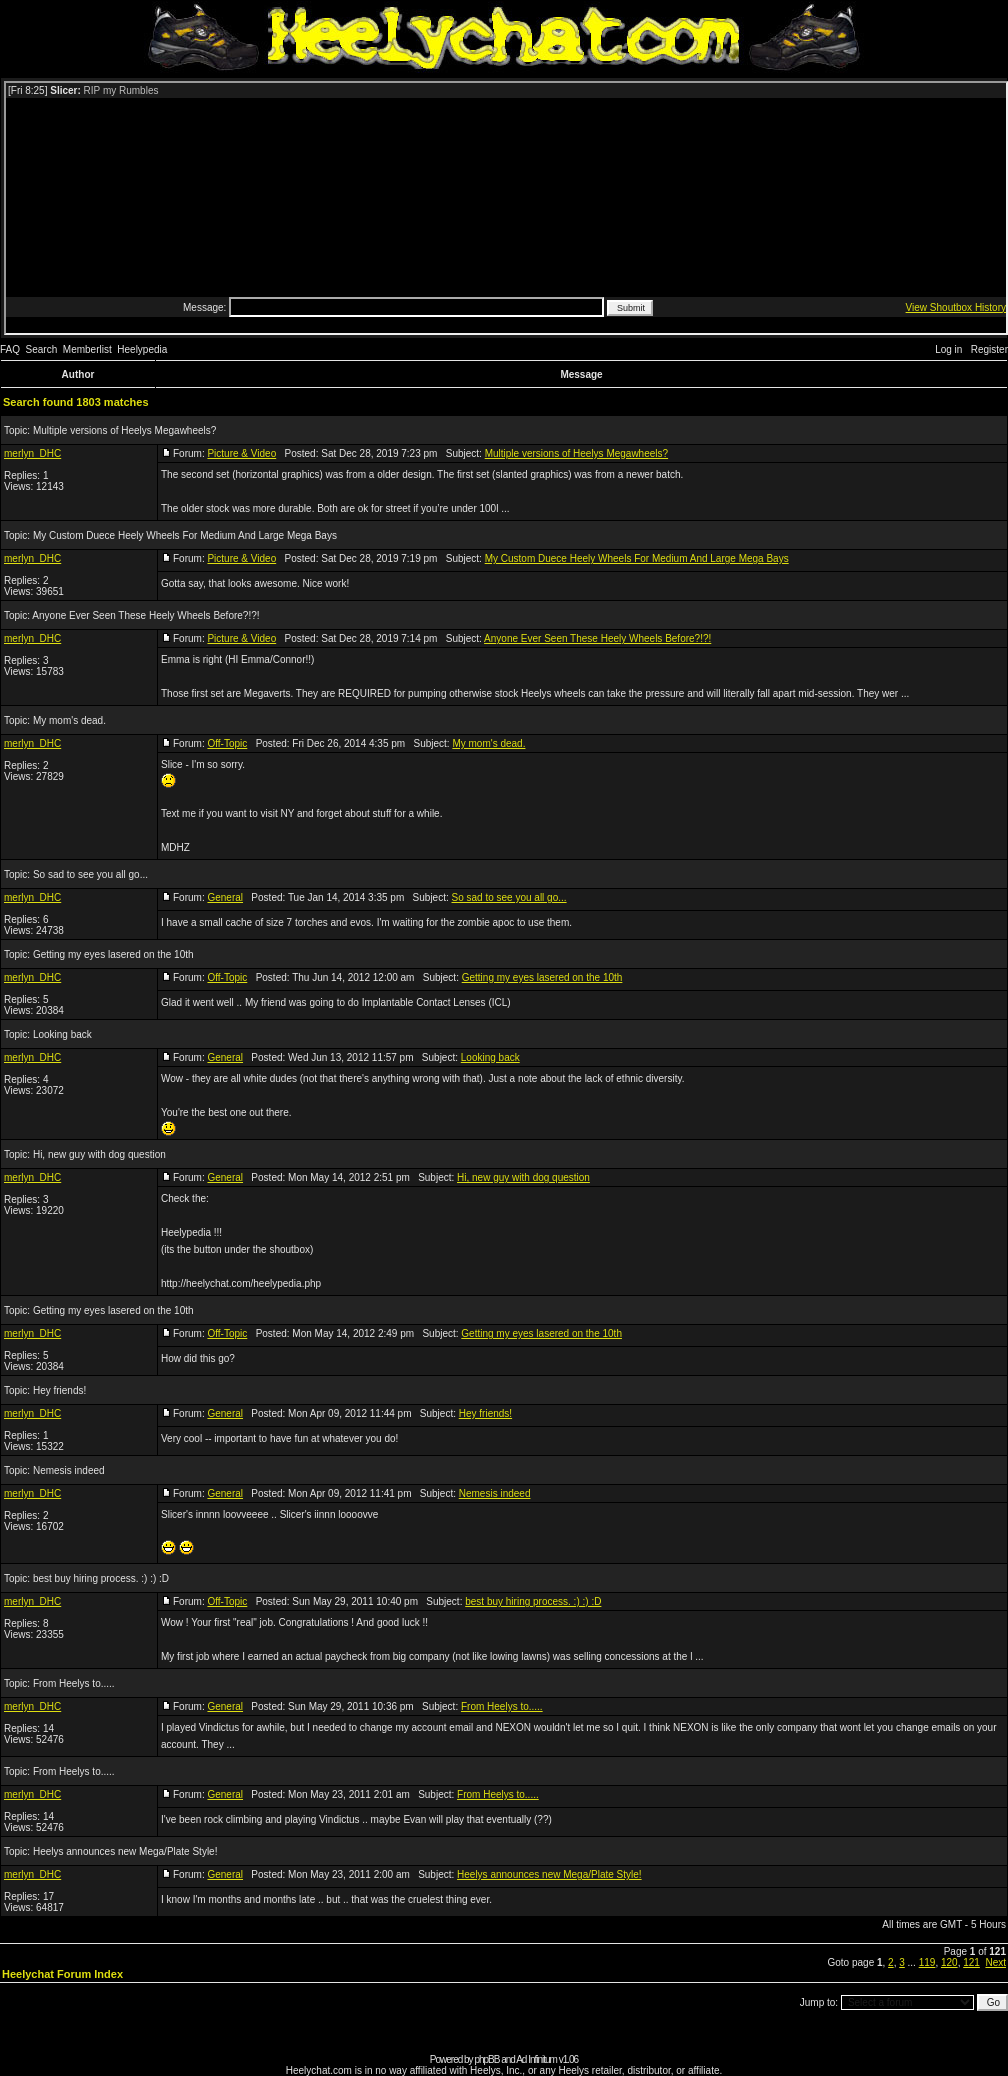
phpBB (486, 2059)
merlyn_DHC (32, 453)
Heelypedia (142, 349)
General (225, 897)
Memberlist (87, 349)
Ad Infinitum (536, 2059)
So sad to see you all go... (90, 874)
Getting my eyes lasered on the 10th (113, 954)
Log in (948, 349)
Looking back (62, 1034)
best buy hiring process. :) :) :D (101, 1578)
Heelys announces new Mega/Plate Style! (125, 1851)
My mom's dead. (69, 720)
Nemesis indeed (69, 1470)
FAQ (10, 349)
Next (995, 1962)
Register (989, 349)
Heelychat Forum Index (62, 1974)
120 (949, 1962)
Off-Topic (227, 743)
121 (971, 1962)
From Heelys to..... (74, 1683)
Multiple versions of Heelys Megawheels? (124, 430)
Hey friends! (59, 1390)
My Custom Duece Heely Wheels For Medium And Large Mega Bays (185, 535)
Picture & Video (241, 453)
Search (42, 349)
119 (927, 1962)
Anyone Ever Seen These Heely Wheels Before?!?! (145, 615)
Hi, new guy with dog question (99, 1154)
